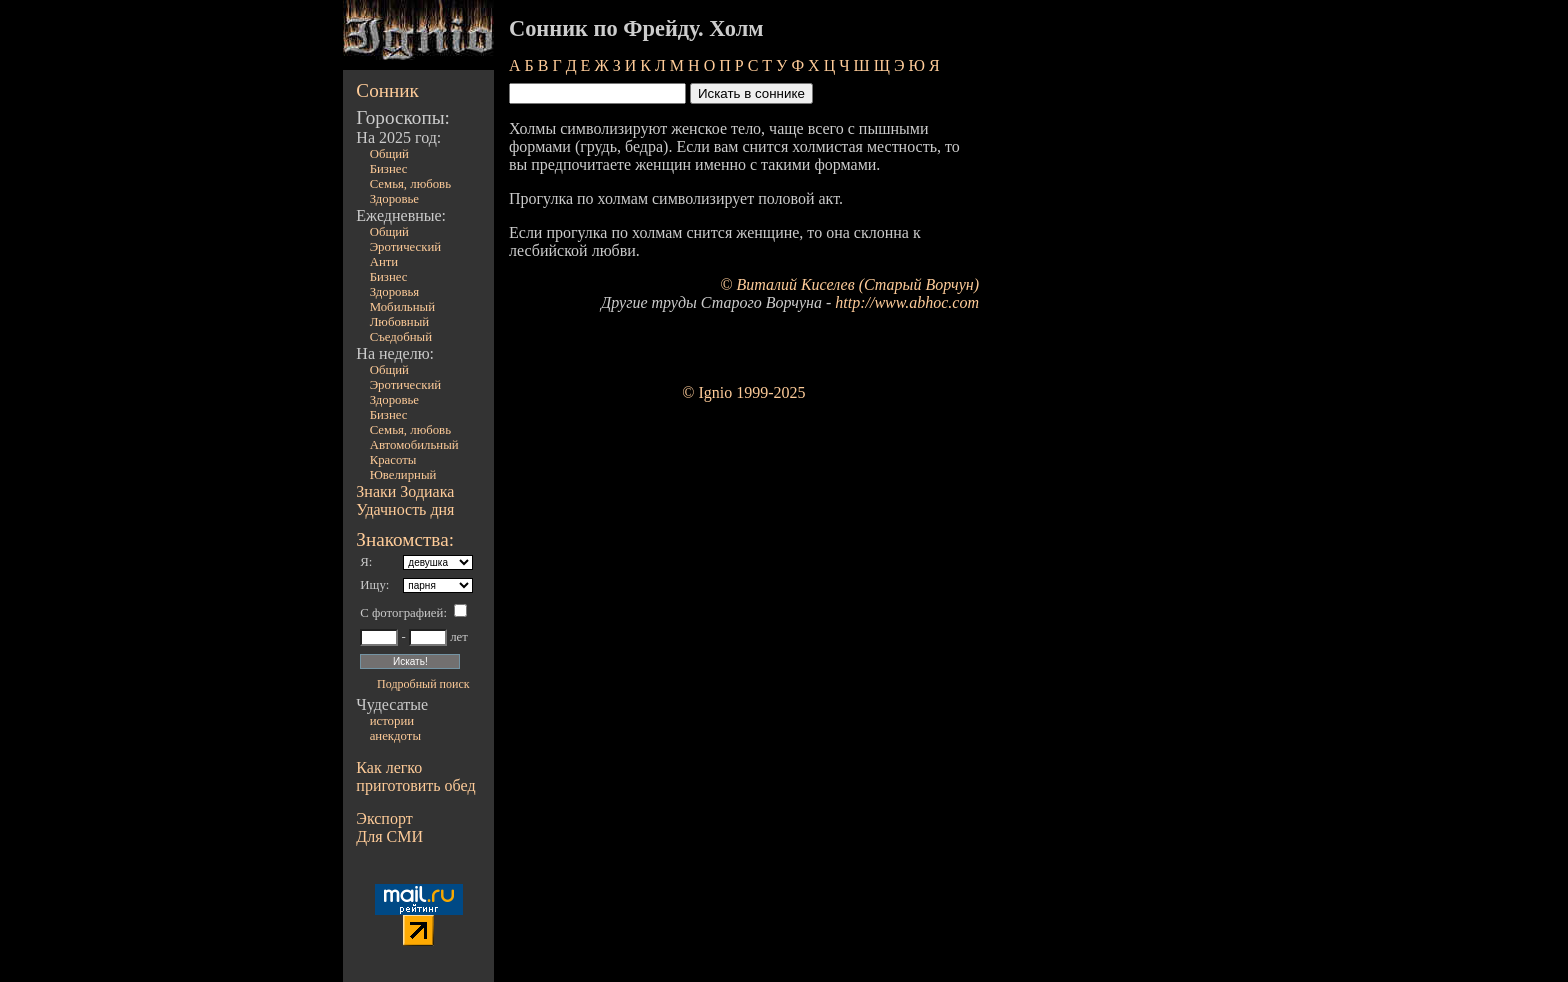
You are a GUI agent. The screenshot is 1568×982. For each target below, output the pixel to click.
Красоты (393, 460)
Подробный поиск (423, 684)
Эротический (406, 247)
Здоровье (394, 199)
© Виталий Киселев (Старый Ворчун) (849, 284)
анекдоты (395, 736)
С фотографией (401, 613)
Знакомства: (405, 539)
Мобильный (402, 307)
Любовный (400, 322)
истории (392, 721)
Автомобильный (414, 445)
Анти (384, 262)
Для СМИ (389, 836)
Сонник (387, 90)
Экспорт (384, 818)
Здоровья (395, 292)
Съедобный (401, 337)
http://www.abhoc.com (907, 302)
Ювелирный (403, 475)
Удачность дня (405, 509)
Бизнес (389, 169)
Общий (389, 154)
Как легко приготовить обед (415, 776)
